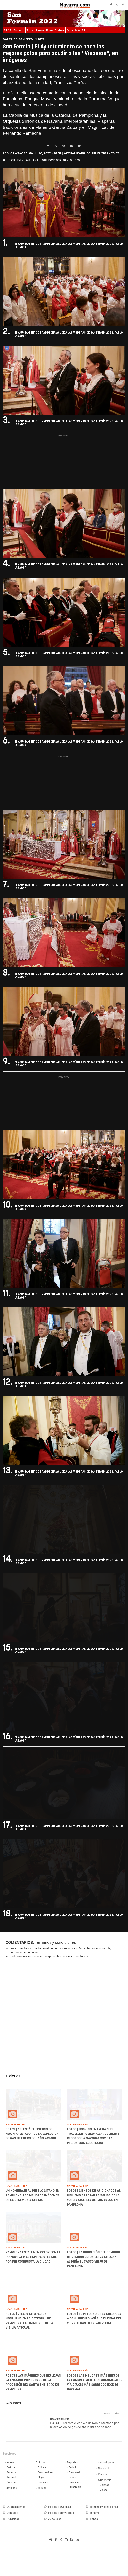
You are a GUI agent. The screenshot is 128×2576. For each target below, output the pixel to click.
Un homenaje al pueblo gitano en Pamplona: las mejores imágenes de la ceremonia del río (32, 2195)
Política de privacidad (61, 2513)
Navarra (10, 2462)
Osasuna (41, 2488)
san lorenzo (71, 160)
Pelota (72, 2477)
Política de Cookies (59, 2507)
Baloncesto (75, 2472)
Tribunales (12, 2477)
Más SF (80, 30)
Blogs (41, 2477)
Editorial (42, 2467)
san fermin (16, 160)
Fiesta (40, 30)
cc (77, 2540)
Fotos (49, 30)
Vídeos (60, 30)
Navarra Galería (59, 2419)
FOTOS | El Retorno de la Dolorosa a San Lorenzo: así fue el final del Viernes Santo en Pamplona (94, 2318)
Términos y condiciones (55, 1942)
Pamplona (11, 2488)
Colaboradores (46, 2472)
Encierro (18, 30)
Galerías (13, 2076)
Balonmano (75, 2482)
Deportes (72, 2462)
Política (11, 2467)
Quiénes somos (16, 2507)
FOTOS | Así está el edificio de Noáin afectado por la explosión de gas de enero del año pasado (32, 2133)
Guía (70, 30)
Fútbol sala (75, 2486)
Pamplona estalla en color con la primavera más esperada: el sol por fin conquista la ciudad (33, 2257)
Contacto (12, 2513)
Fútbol (72, 2467)
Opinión (40, 2462)
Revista (102, 2474)
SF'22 (7, 30)
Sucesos (11, 2472)
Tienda (94, 2519)
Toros (30, 30)
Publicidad (13, 2519)
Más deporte (107, 2462)
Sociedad (12, 2482)
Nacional (103, 2468)
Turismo (95, 2513)
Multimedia (104, 2480)
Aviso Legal (55, 2519)
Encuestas (43, 2482)
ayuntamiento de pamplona (43, 160)
